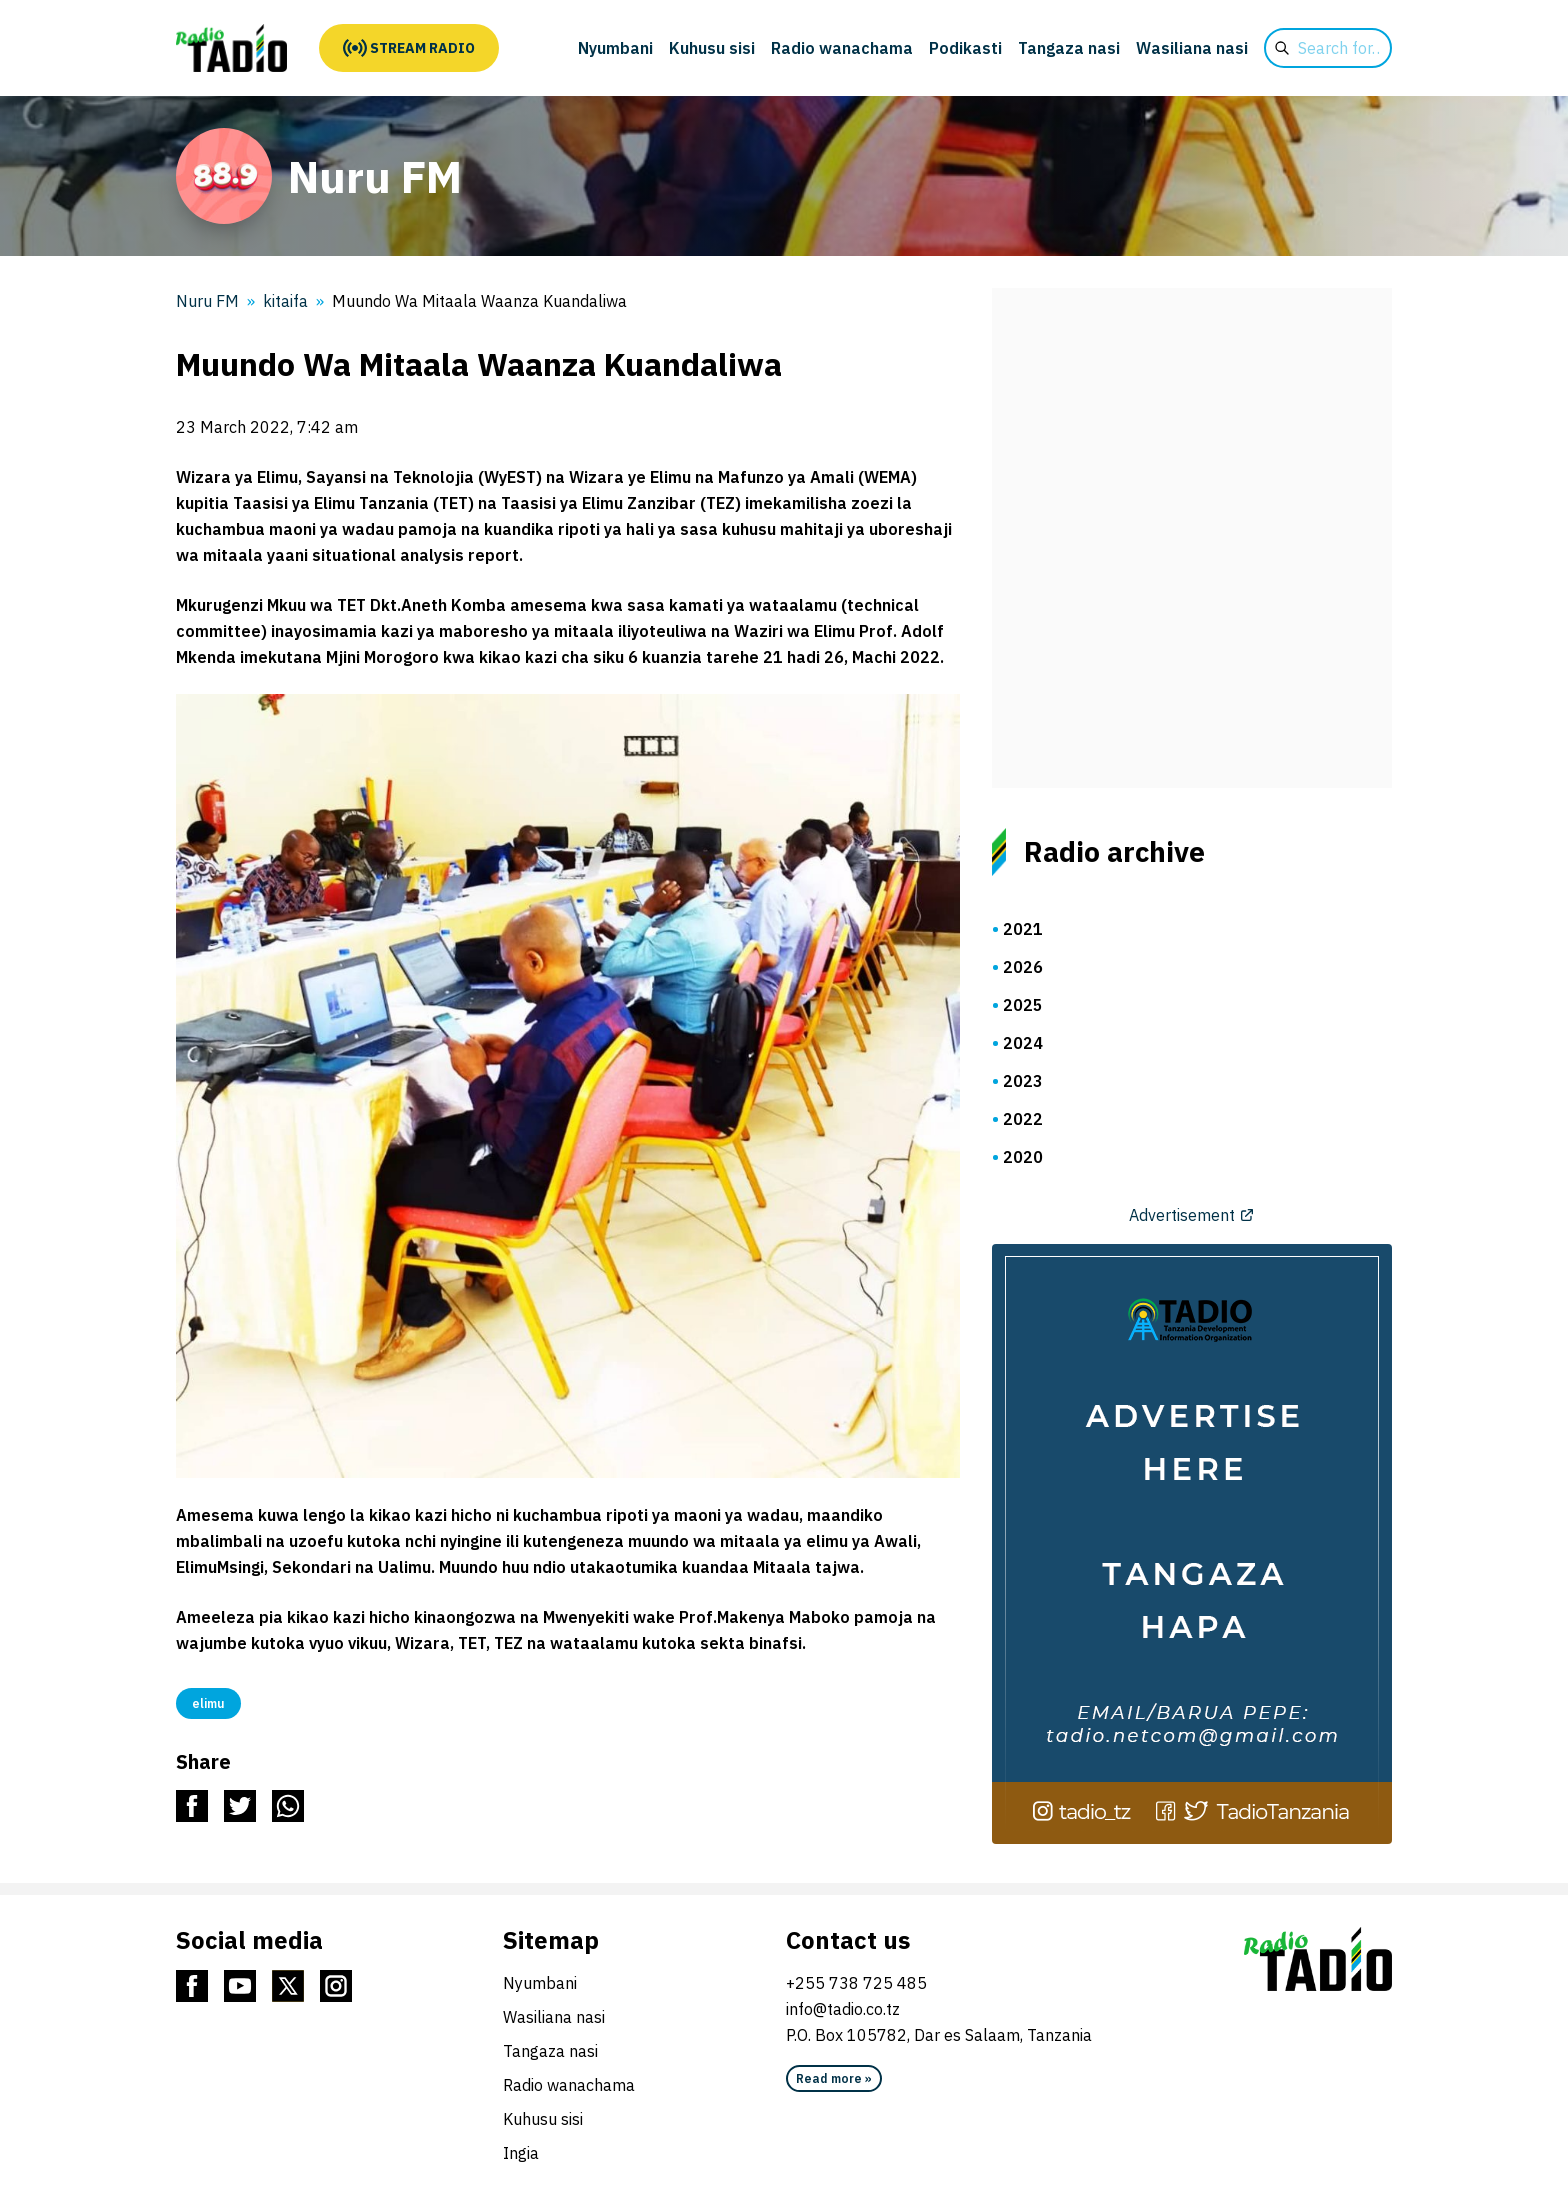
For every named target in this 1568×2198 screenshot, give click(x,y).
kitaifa (285, 301)
